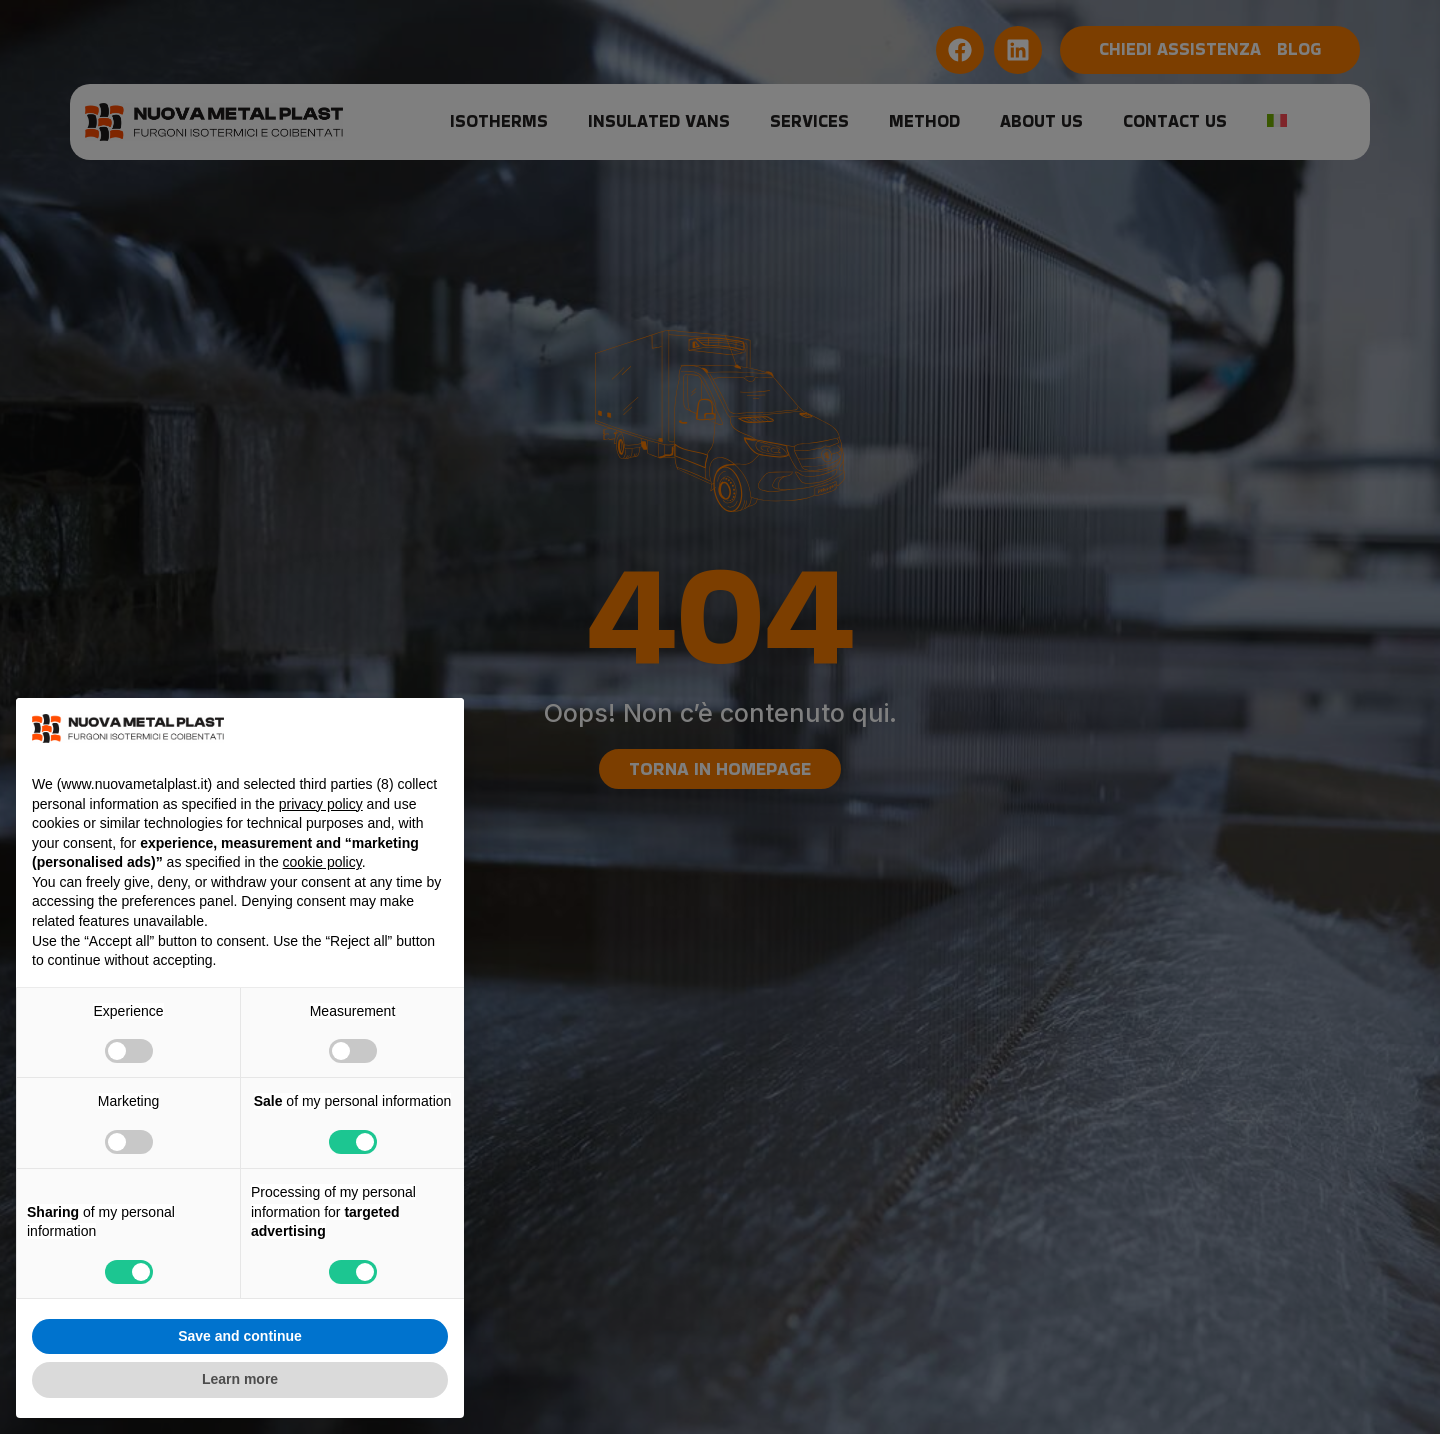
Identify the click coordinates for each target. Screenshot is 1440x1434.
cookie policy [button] (322, 862)
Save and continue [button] (240, 1336)
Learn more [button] (240, 1379)
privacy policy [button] (321, 804)
